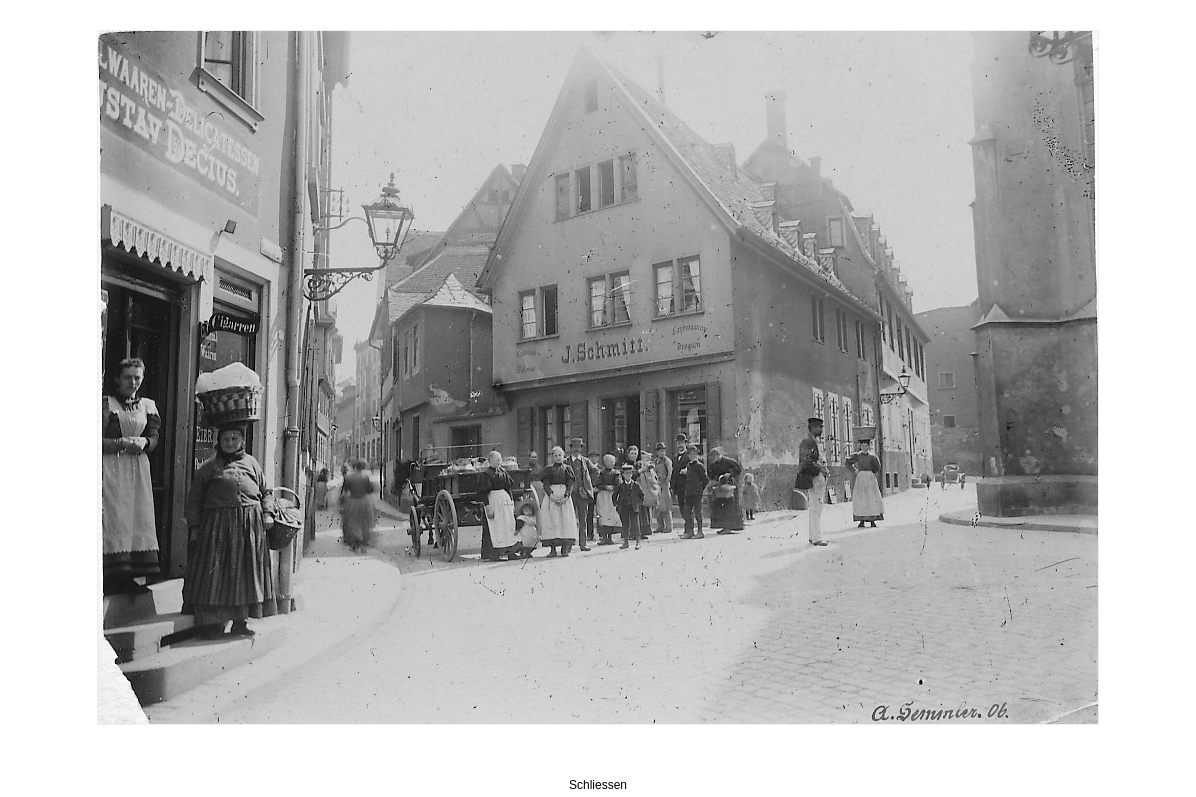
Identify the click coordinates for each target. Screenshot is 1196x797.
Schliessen (598, 785)
